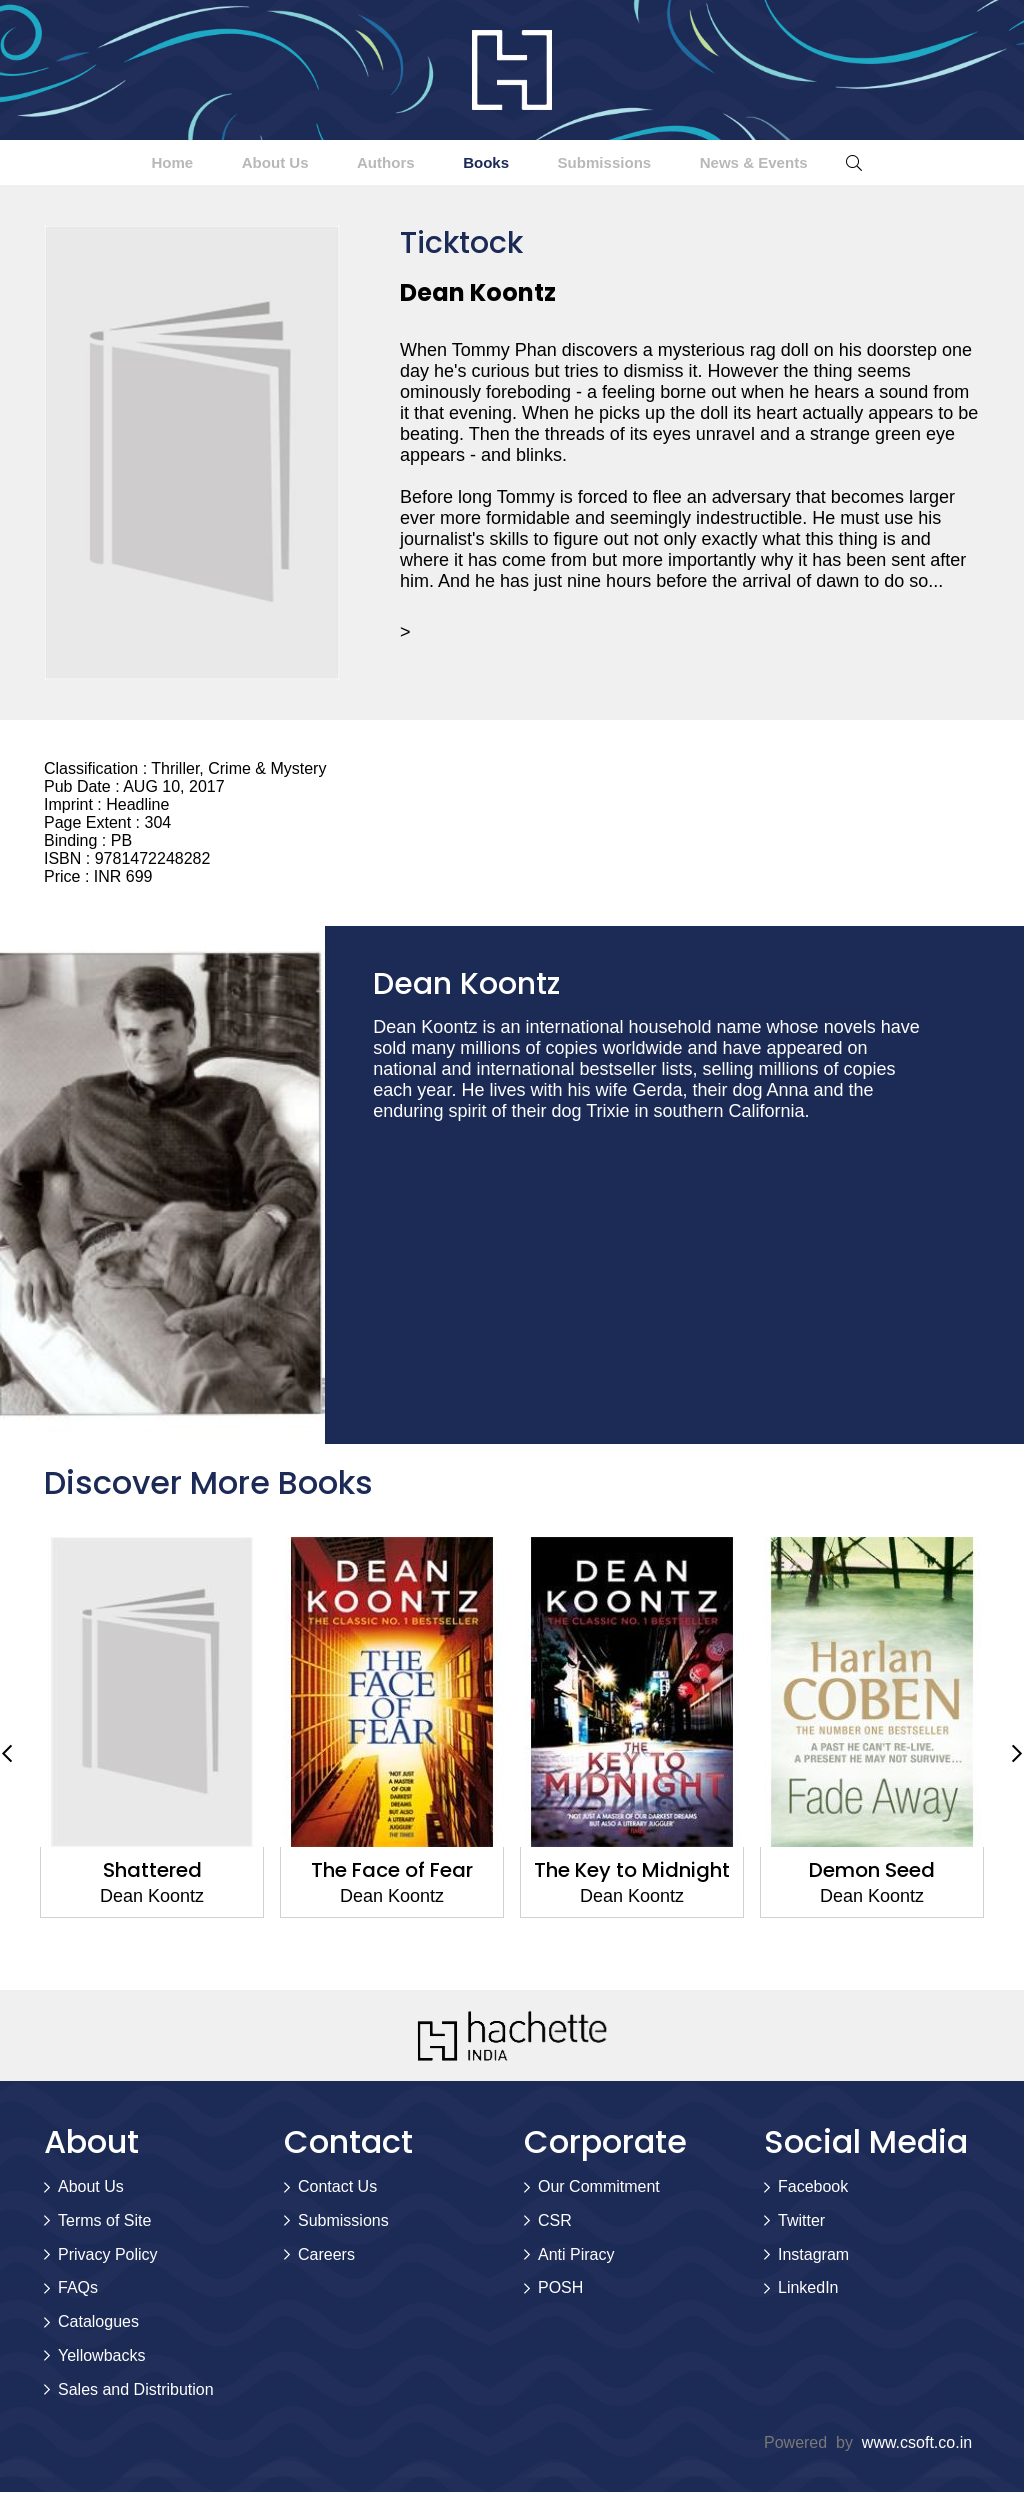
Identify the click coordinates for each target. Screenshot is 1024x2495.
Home (106, 163)
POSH (560, 2290)
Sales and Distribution (136, 2392)
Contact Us (337, 2189)
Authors (370, 163)
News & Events (817, 163)
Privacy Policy (108, 2257)
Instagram (813, 2257)
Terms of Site (104, 2223)
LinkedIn (808, 2290)
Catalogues (98, 2324)
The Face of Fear (392, 1873)
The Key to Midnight (632, 1873)
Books (495, 163)
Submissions (640, 163)
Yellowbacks (101, 2358)
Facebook (813, 2189)
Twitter (801, 2223)
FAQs (78, 2290)
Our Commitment (599, 2189)
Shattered (152, 1873)
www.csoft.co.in (917, 2445)
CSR (555, 2223)
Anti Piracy (576, 2257)
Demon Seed (872, 1873)
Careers (326, 2257)
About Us (234, 163)
